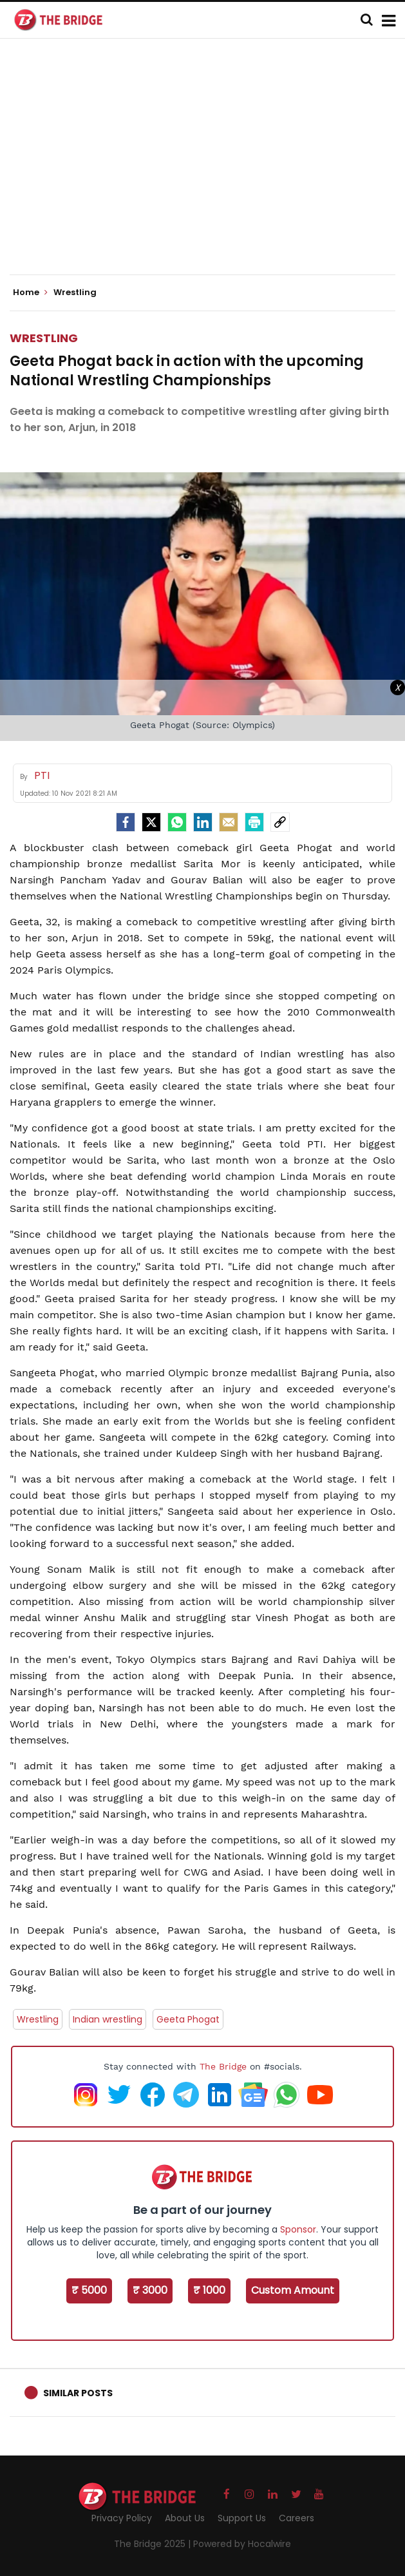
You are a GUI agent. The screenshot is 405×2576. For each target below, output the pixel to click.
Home (30, 292)
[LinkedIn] (202, 822)
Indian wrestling (107, 2019)
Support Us (242, 2518)
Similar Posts (78, 2393)
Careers (296, 2518)
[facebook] (125, 822)
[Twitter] (151, 822)
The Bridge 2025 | (153, 2543)
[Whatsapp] (177, 822)
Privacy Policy (121, 2518)
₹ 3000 (150, 2290)
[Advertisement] (207, 167)
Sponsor (298, 2229)
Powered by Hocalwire (242, 2543)
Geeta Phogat (188, 2019)
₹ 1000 (209, 2290)
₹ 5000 (89, 2290)
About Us (185, 2518)
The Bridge (223, 2066)
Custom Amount (292, 2290)
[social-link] (280, 822)
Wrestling (44, 338)
